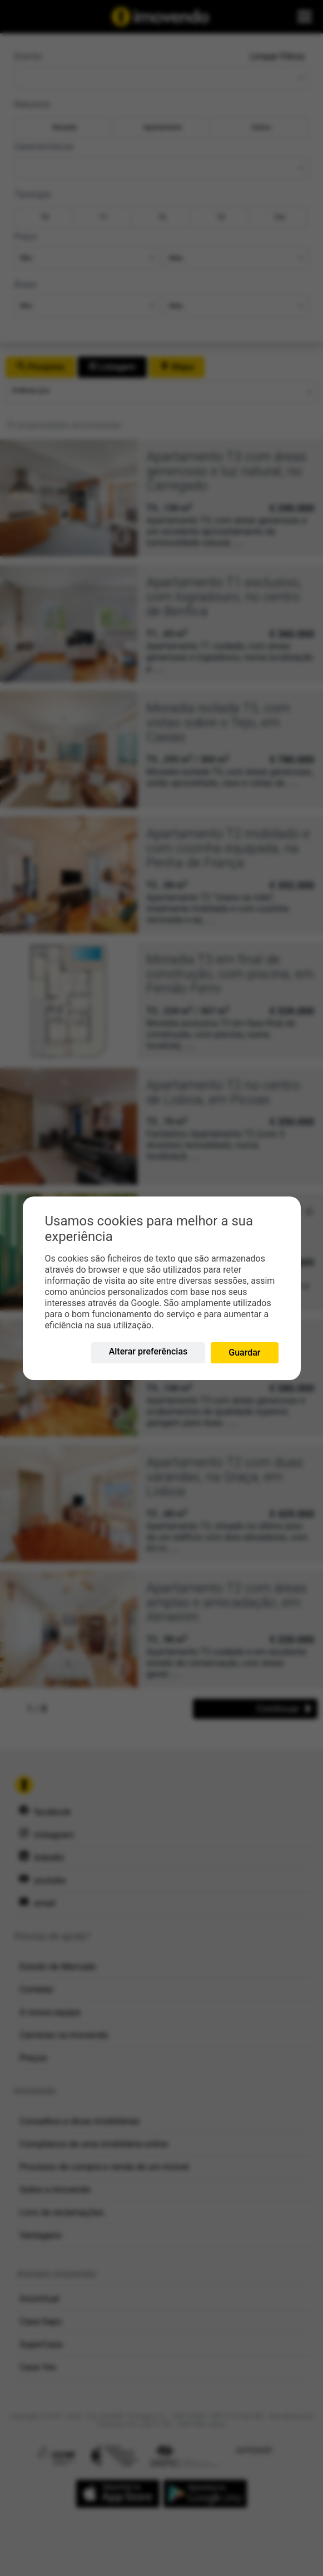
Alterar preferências (148, 1351)
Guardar (244, 1352)
